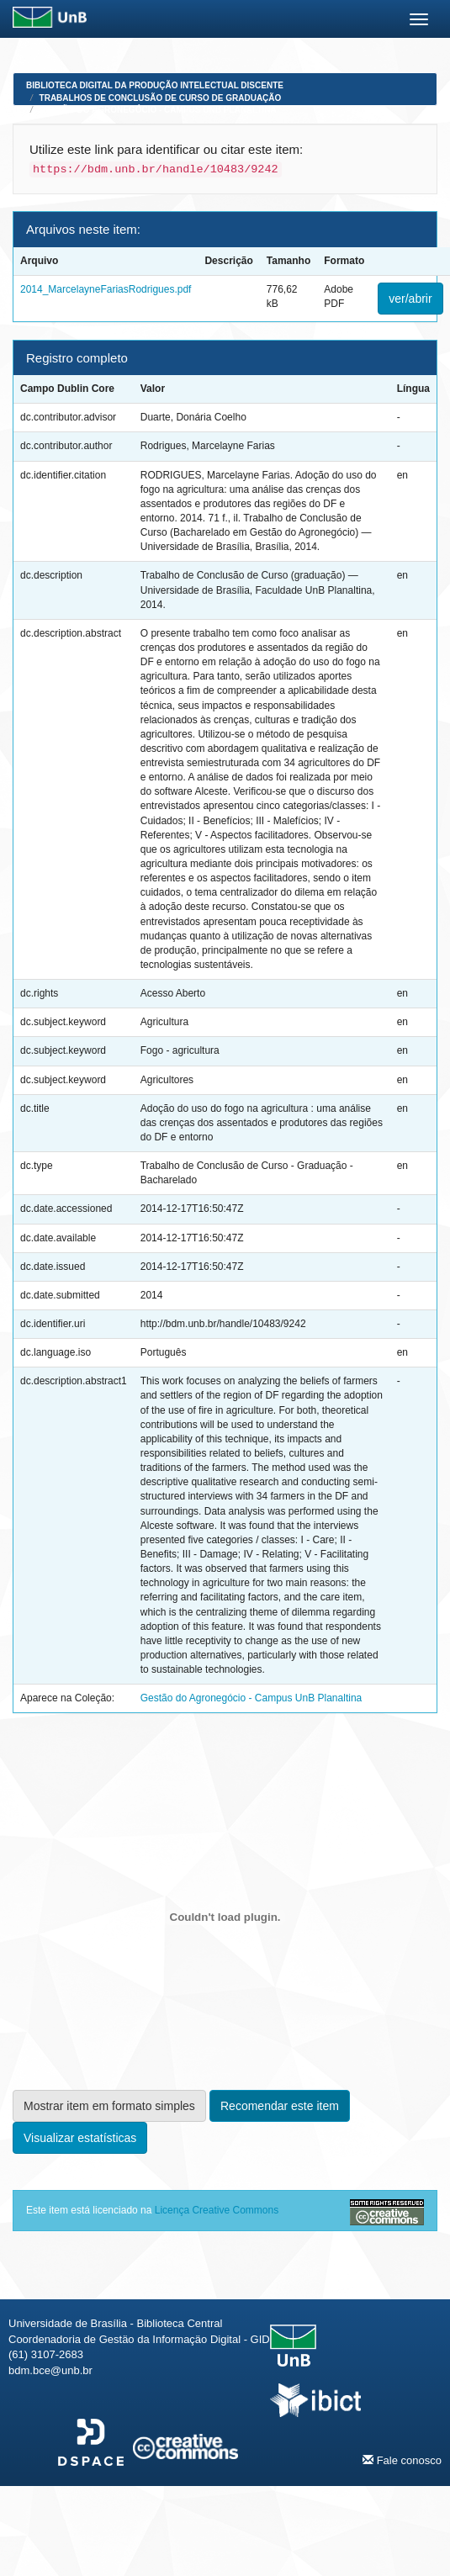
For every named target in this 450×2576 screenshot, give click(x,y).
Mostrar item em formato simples (109, 2106)
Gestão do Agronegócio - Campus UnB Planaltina (158, 109)
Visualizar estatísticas (80, 2138)
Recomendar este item (279, 2106)
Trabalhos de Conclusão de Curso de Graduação (161, 98)
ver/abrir (410, 298)
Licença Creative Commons (216, 2210)
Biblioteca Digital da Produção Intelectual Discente (154, 85)
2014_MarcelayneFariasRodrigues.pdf (105, 289)
